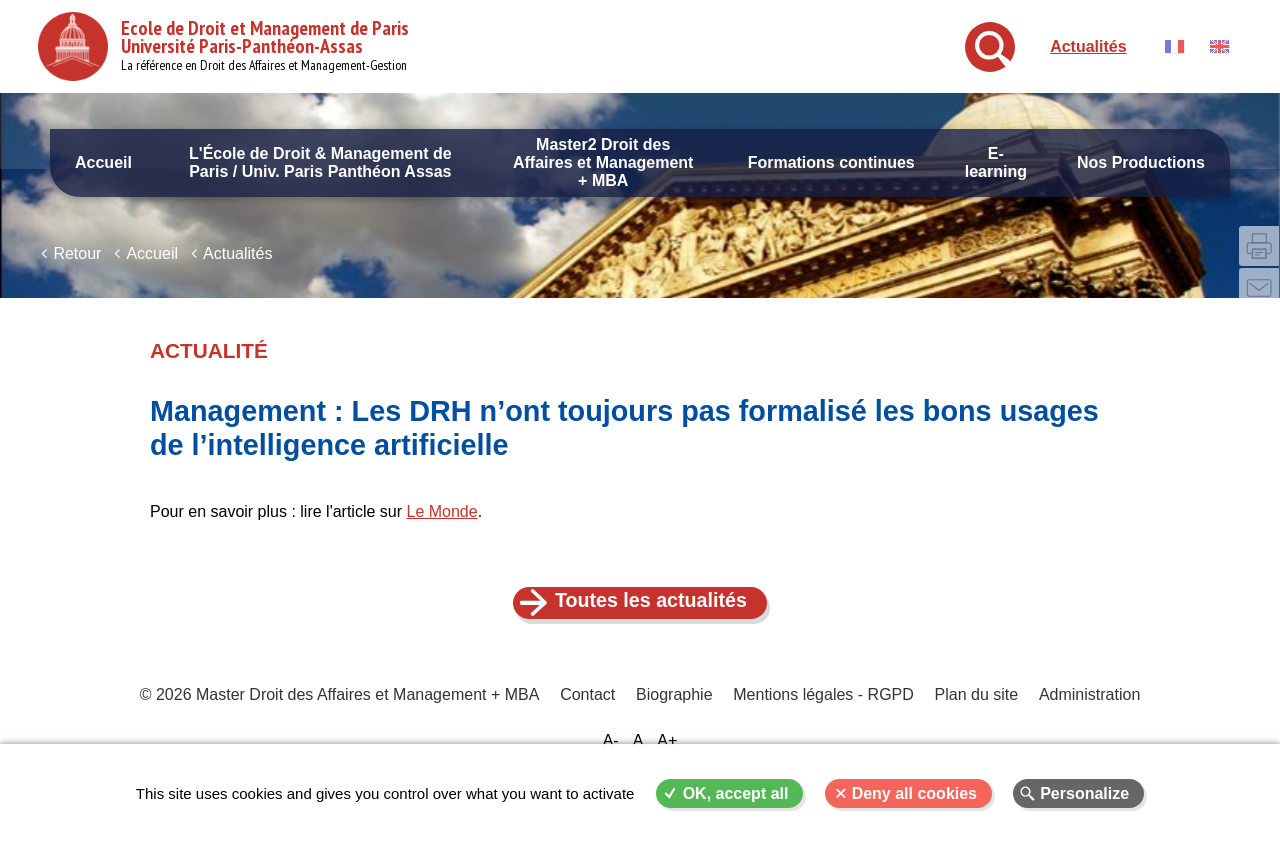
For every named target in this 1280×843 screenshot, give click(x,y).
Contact (588, 710)
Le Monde (441, 525)
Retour (77, 267)
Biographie (674, 710)
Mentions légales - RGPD (823, 710)
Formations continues (831, 162)
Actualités (1088, 46)
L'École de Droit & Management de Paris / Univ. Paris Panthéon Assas (320, 162)
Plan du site (975, 710)
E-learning (996, 162)
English (1219, 46)
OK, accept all (736, 793)
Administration (1087, 710)
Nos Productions (1141, 162)
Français (1174, 46)
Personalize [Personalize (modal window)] (1084, 793)
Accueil (103, 162)
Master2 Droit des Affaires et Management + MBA (603, 162)
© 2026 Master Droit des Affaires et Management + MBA (342, 710)
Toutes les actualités (651, 615)
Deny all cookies (914, 793)
